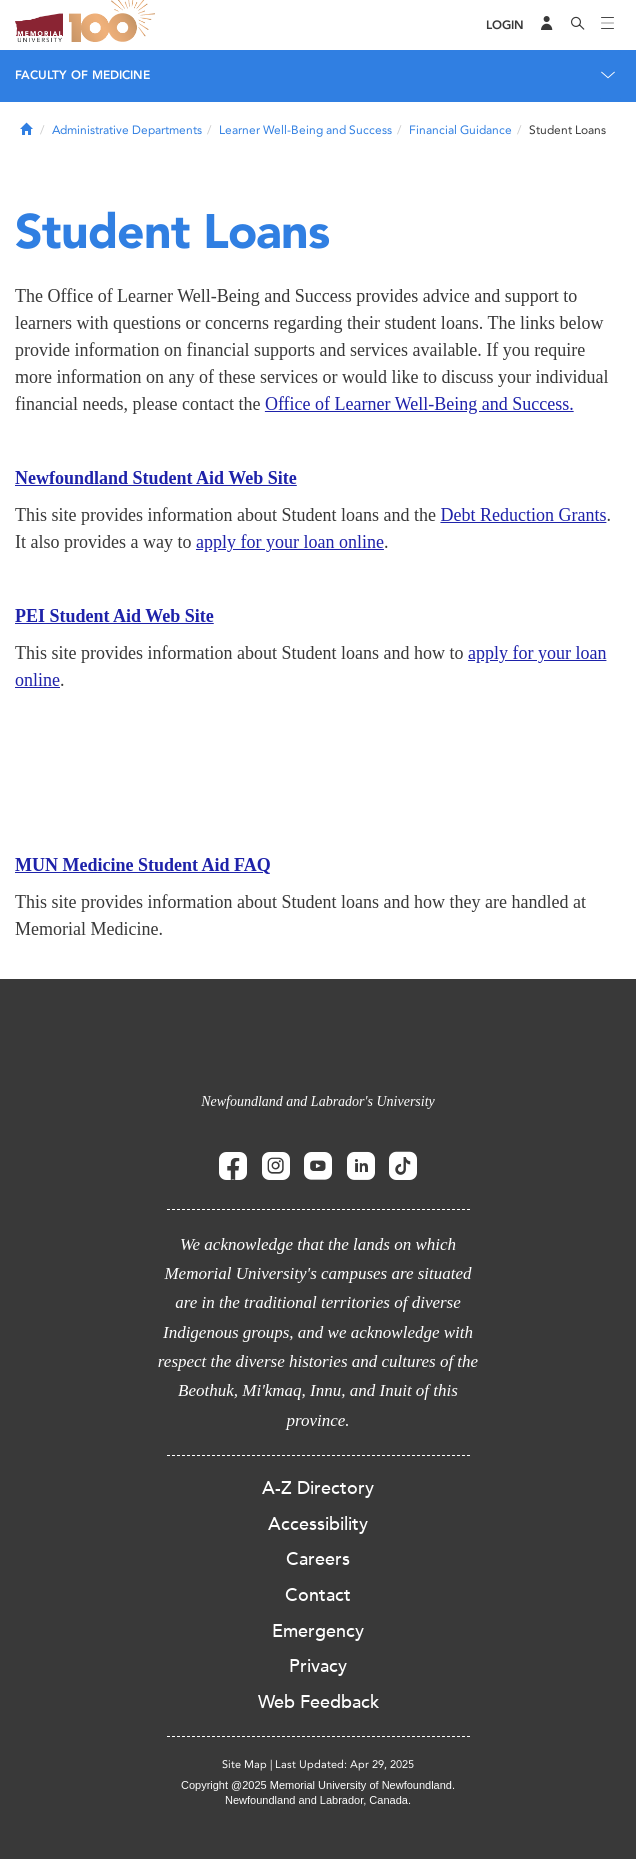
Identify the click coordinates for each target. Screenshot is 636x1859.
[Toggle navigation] (608, 25)
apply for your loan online (290, 542)
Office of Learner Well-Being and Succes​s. (419, 404)
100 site (115, 25)
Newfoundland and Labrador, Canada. (318, 1800)
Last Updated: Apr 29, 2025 (344, 1764)
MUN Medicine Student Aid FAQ (143, 865)
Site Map (244, 1764)
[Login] (505, 25)
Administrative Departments (127, 130)
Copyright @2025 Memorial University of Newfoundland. (318, 1785)
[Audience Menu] (547, 25)
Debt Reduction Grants (523, 515)
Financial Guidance (460, 130)
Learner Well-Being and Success (305, 130)
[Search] (578, 25)
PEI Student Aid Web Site (114, 616)
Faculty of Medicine (82, 75)
